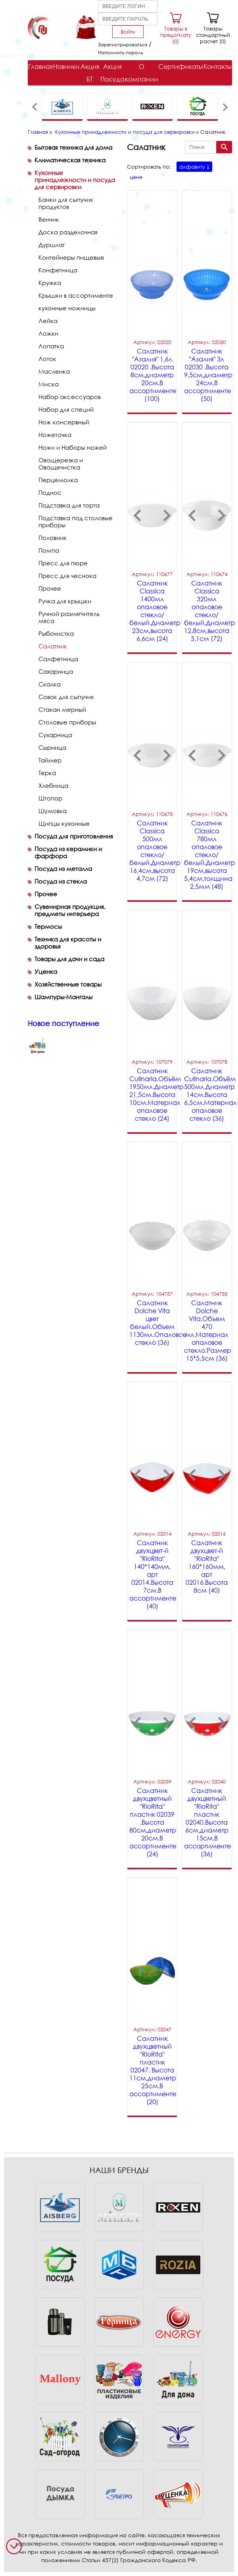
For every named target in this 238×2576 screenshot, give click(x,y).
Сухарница (55, 734)
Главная (40, 66)
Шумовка (52, 810)
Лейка (48, 320)
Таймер (49, 760)
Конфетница (57, 270)
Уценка (46, 971)
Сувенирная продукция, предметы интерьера (70, 910)
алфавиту (192, 166)
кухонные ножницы (67, 308)
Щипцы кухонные (64, 823)
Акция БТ (90, 73)
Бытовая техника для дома (73, 147)
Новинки (66, 66)
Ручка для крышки (64, 601)
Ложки (48, 333)
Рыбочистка (56, 633)
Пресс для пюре (63, 563)
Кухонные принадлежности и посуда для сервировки (125, 132)
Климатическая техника (70, 159)
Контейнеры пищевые (71, 257)
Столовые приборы (67, 722)
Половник (52, 537)
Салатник (52, 646)
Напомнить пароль (120, 52)
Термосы (48, 926)
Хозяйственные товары (68, 984)
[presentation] (35, 107)
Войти (128, 32)
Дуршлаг (51, 244)
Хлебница (53, 785)
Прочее (49, 588)
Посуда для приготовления (74, 836)
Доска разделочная (68, 232)
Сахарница (55, 671)
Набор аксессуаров (69, 396)
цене (136, 177)
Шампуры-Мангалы (63, 996)
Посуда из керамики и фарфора (68, 852)
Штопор (50, 798)
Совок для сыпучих (66, 696)
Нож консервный (63, 422)
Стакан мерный (62, 709)
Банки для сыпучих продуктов (65, 203)
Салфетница (58, 658)
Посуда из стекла (61, 881)
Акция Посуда (112, 73)
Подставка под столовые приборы (75, 521)
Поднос (49, 492)
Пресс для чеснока (67, 575)
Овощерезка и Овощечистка (60, 463)
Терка (47, 772)
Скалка (49, 684)
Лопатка (51, 346)
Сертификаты (180, 66)
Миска (48, 384)
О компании (141, 73)
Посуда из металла (63, 868)
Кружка (49, 282)
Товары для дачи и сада (69, 958)
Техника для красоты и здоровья (68, 942)
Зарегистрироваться (122, 45)
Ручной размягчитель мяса (69, 617)
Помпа (48, 550)
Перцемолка (58, 479)
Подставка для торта (69, 505)
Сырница (52, 747)
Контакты (217, 66)
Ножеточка (54, 434)
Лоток (47, 358)
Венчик (48, 219)
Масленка (54, 371)
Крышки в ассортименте (75, 295)
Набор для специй (66, 409)
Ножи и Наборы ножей (72, 447)
